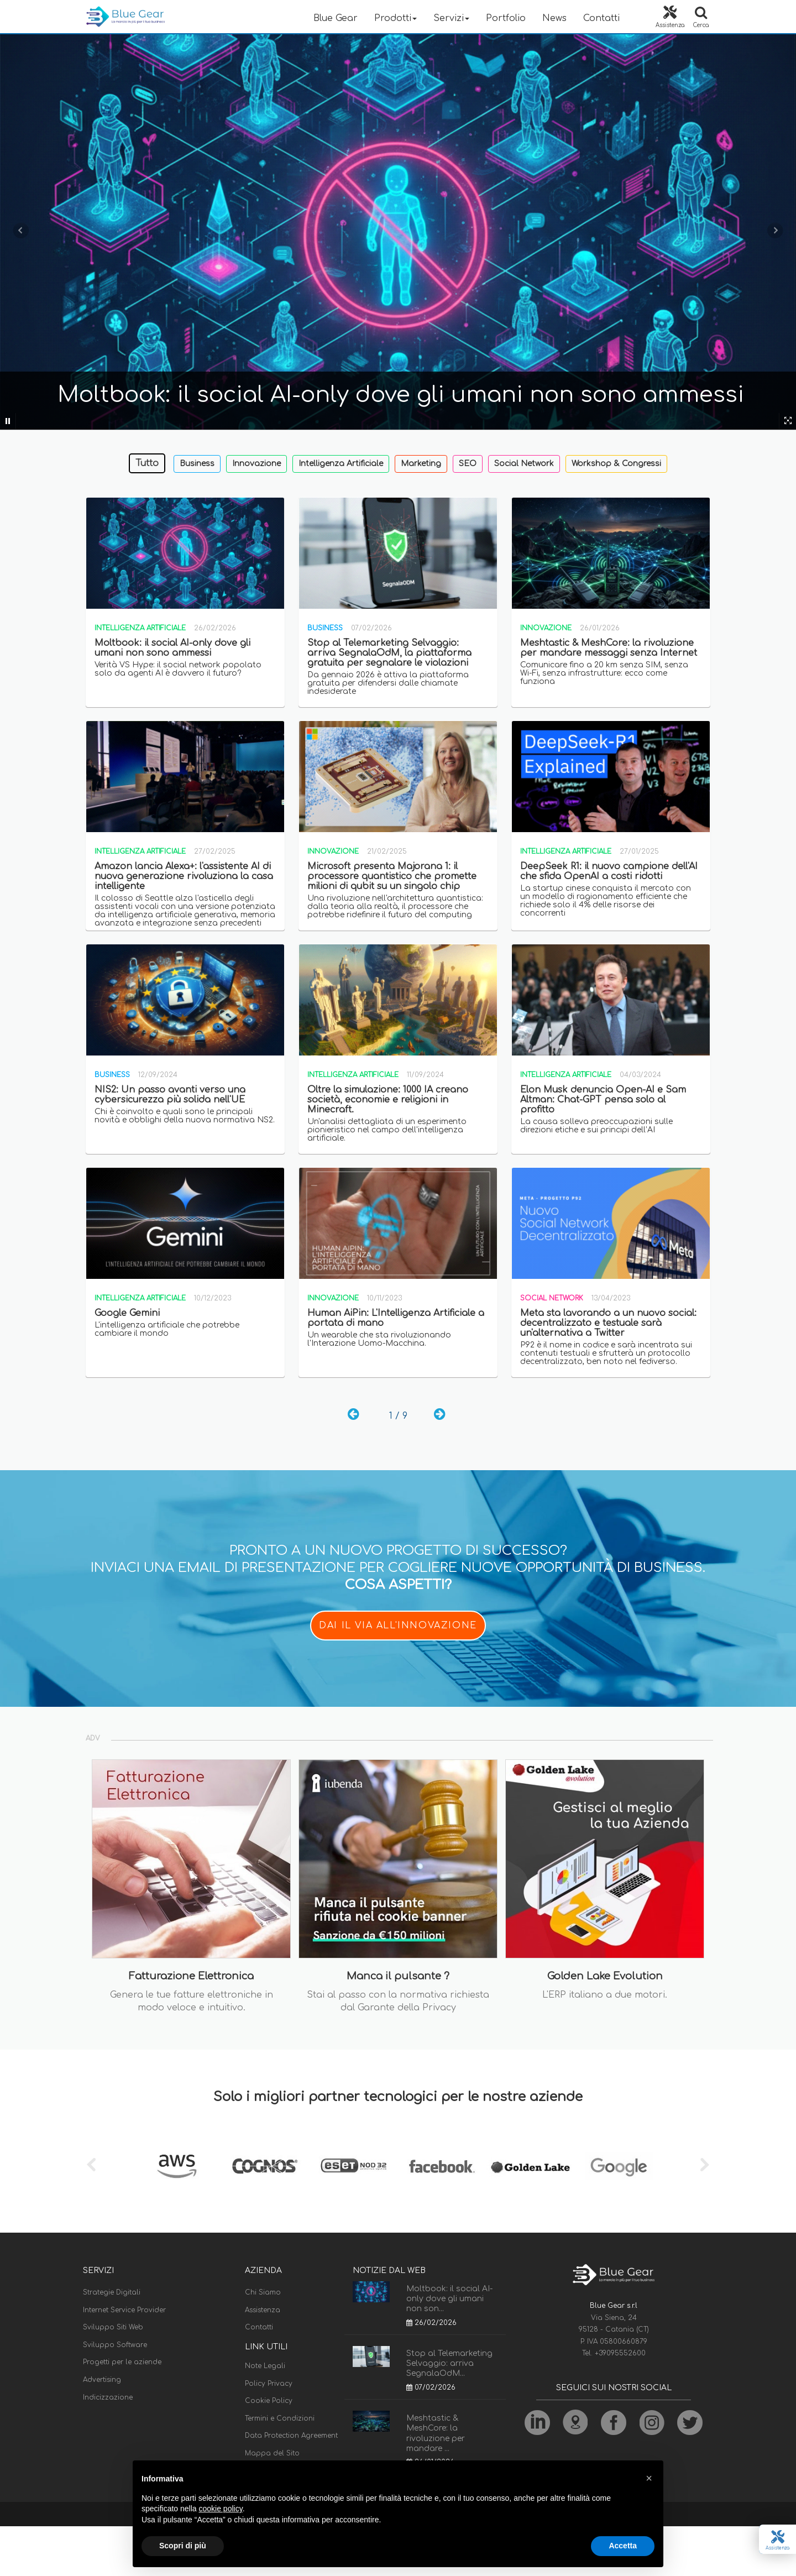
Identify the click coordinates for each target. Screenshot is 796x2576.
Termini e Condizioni (280, 2418)
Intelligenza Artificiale (340, 463)
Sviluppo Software (115, 2345)
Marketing (421, 463)
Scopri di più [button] (182, 2545)
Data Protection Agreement (291, 2435)
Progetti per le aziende (122, 2362)
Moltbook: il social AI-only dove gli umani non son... (449, 2299)
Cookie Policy (268, 2401)
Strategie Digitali (111, 2292)
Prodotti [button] (395, 18)
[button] (649, 2478)
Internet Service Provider (124, 2310)
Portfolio (506, 18)
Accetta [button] (623, 2545)
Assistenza (262, 2310)
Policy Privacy (268, 2383)
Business (197, 463)
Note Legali (265, 2366)
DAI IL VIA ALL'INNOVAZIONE (398, 1626)
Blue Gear (335, 18)
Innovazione (256, 463)
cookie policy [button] (221, 2508)
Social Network (524, 463)
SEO (467, 463)
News (554, 18)
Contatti (601, 18)
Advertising (102, 2380)
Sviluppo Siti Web (113, 2327)
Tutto (147, 463)
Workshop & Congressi (616, 463)
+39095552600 (620, 2353)
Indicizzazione (108, 2397)
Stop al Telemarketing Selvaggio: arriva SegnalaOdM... (449, 2363)
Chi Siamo (263, 2292)
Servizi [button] (451, 18)
